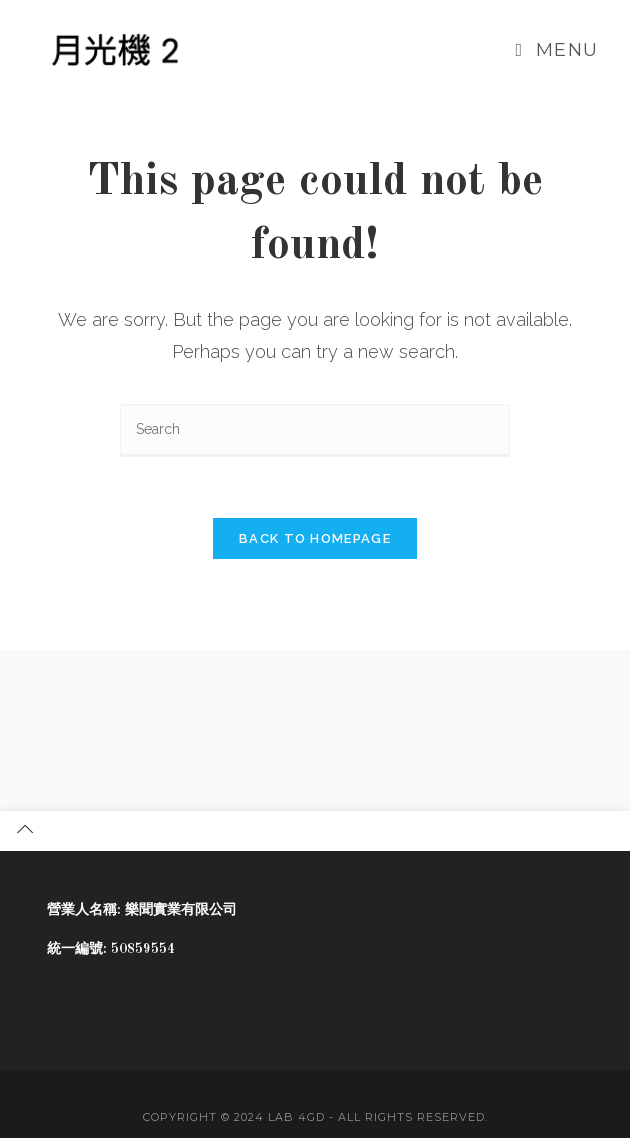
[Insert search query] (315, 430)
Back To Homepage (315, 538)
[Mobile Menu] (556, 49)
